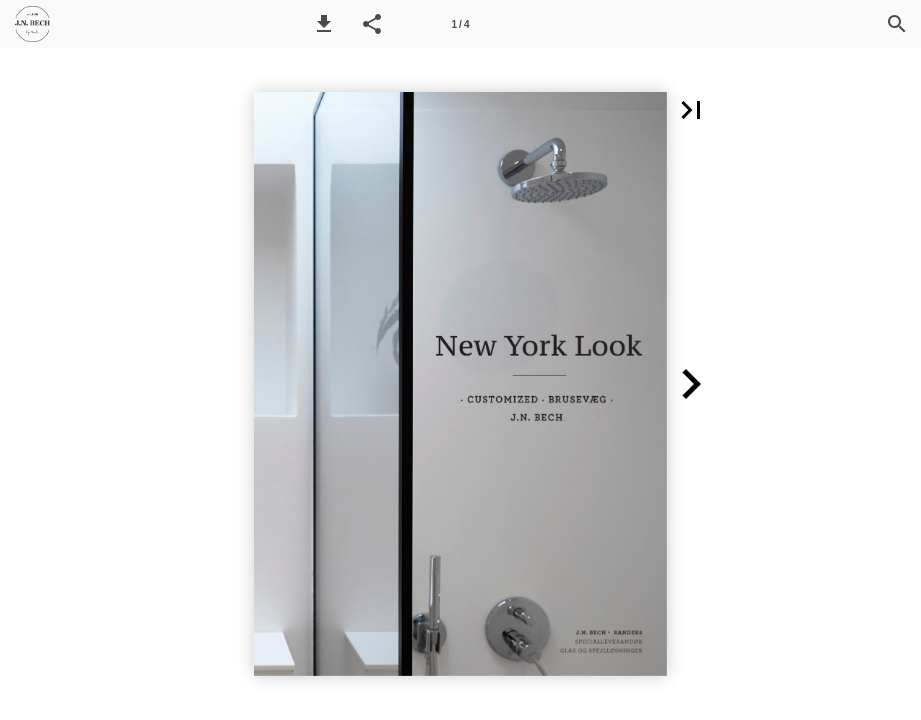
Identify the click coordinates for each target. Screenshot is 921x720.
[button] (324, 24)
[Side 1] (461, 24)
